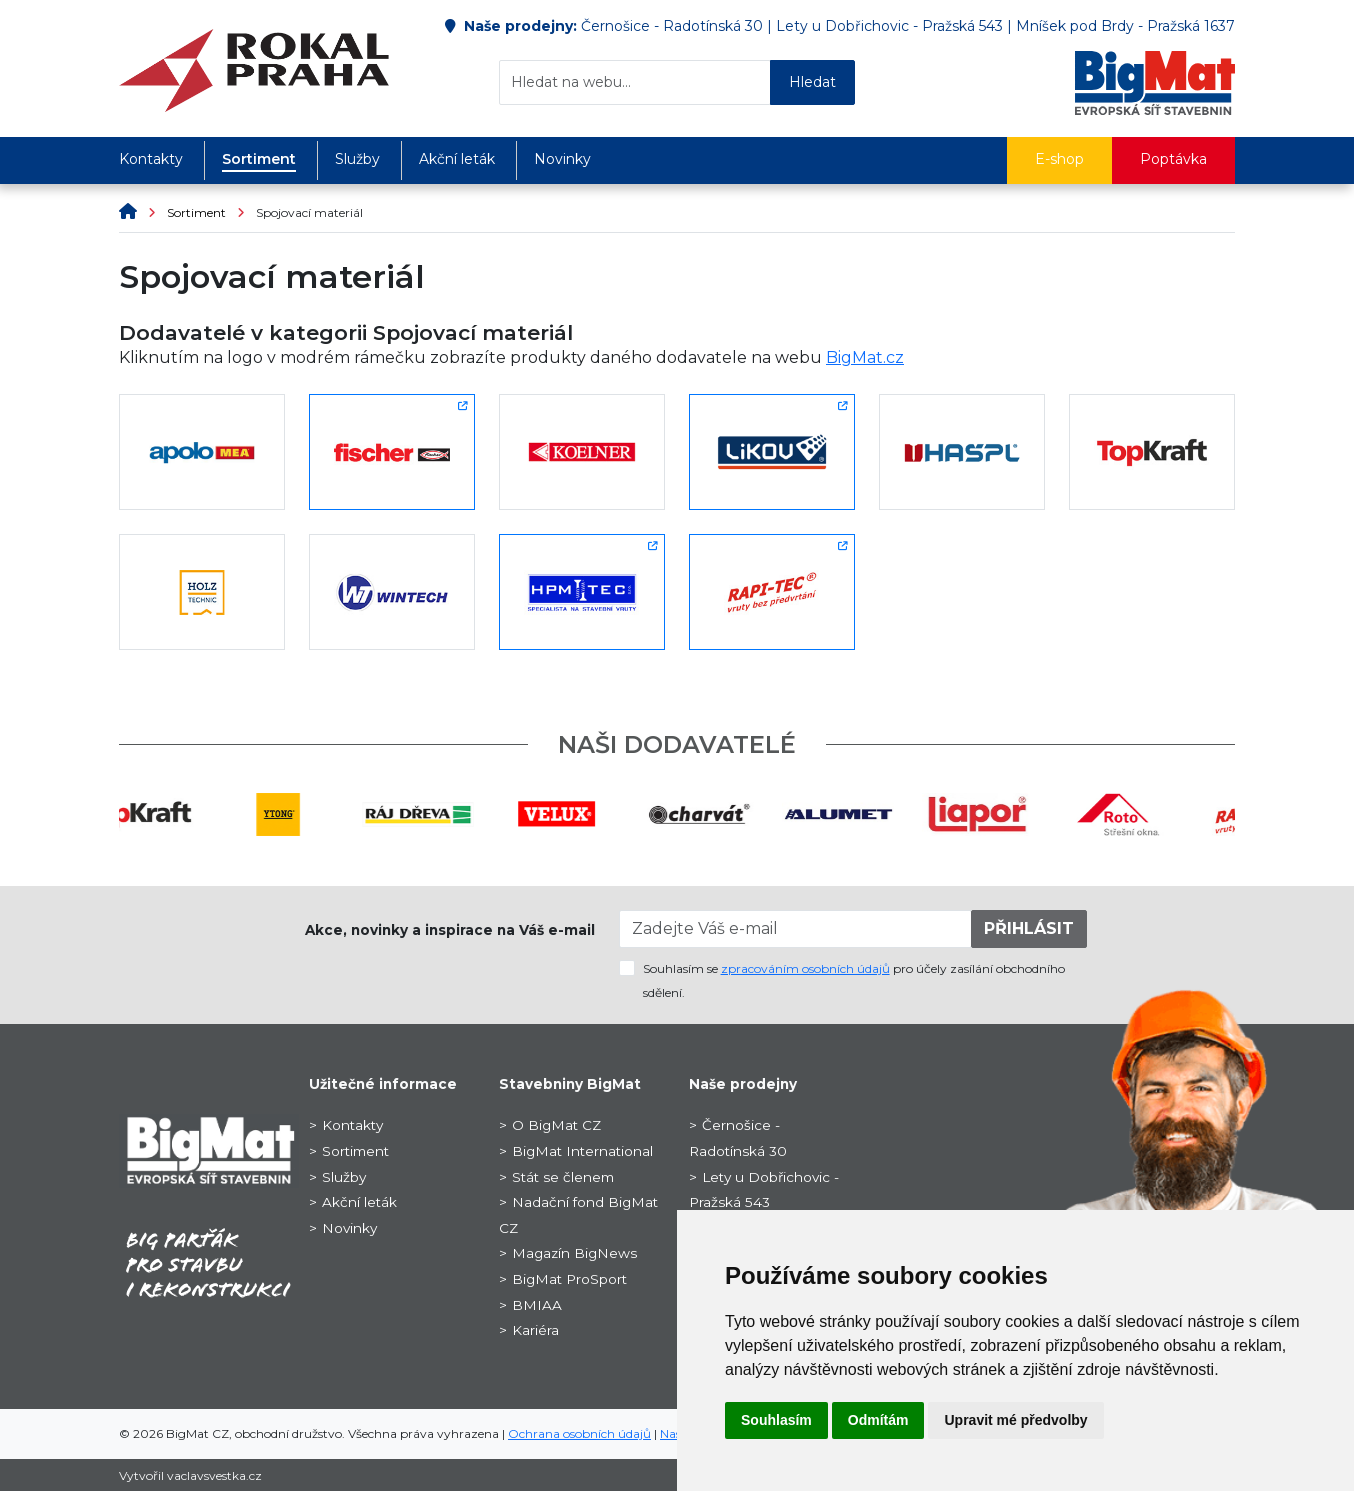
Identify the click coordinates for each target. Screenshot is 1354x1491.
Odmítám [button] (878, 1420)
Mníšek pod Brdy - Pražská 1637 (1125, 26)
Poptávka (1173, 159)
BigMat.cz (865, 357)
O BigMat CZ (556, 1125)
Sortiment (259, 159)
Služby (357, 159)
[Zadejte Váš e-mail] (796, 929)
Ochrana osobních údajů (579, 1433)
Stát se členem (563, 1177)
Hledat (812, 82)
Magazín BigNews (574, 1253)
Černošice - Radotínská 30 (672, 26)
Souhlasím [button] (776, 1420)
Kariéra (535, 1330)
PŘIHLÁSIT (1029, 928)
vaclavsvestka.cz (214, 1475)
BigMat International (582, 1151)
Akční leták (457, 159)
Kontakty (151, 159)
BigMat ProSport (569, 1279)
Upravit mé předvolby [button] (1015, 1420)
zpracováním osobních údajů (805, 968)
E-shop (1059, 159)
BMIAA (537, 1305)
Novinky (562, 159)
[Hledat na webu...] (635, 82)
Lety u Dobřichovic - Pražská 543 (889, 26)
